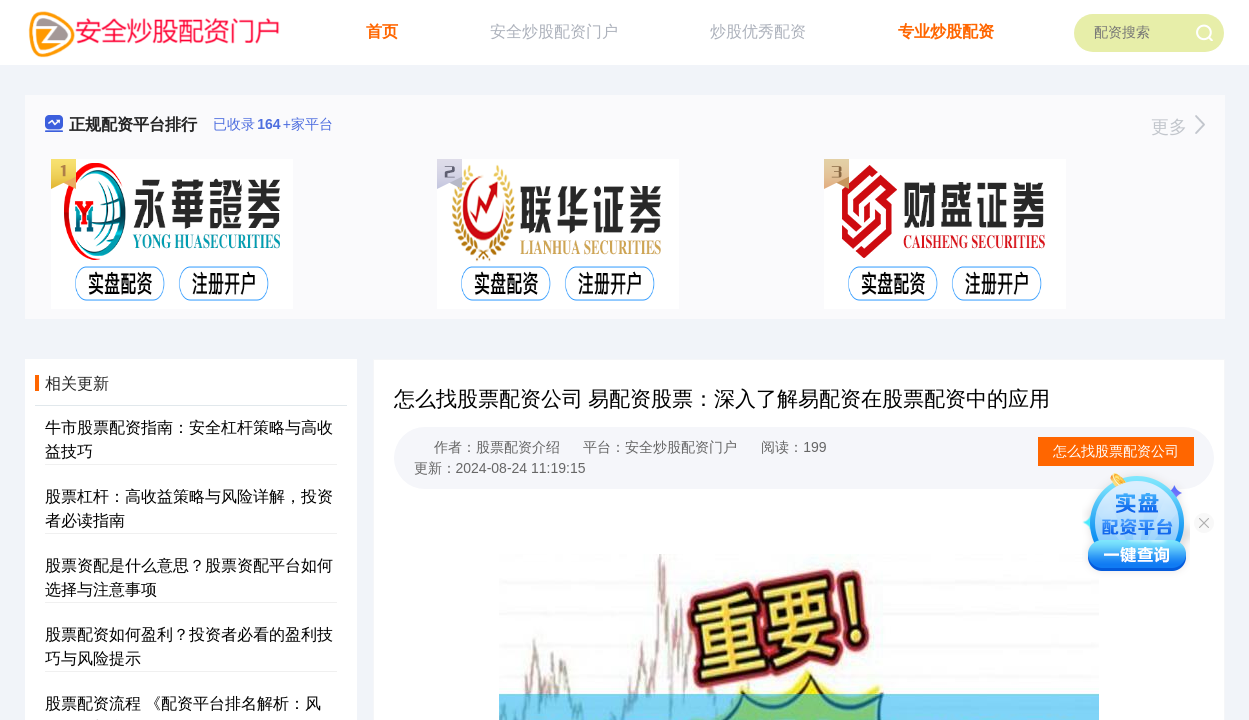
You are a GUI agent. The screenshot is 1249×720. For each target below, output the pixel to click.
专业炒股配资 (946, 31)
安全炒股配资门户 (554, 31)
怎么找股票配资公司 (1116, 451)
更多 (1177, 127)
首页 (382, 31)
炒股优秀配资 (758, 31)
